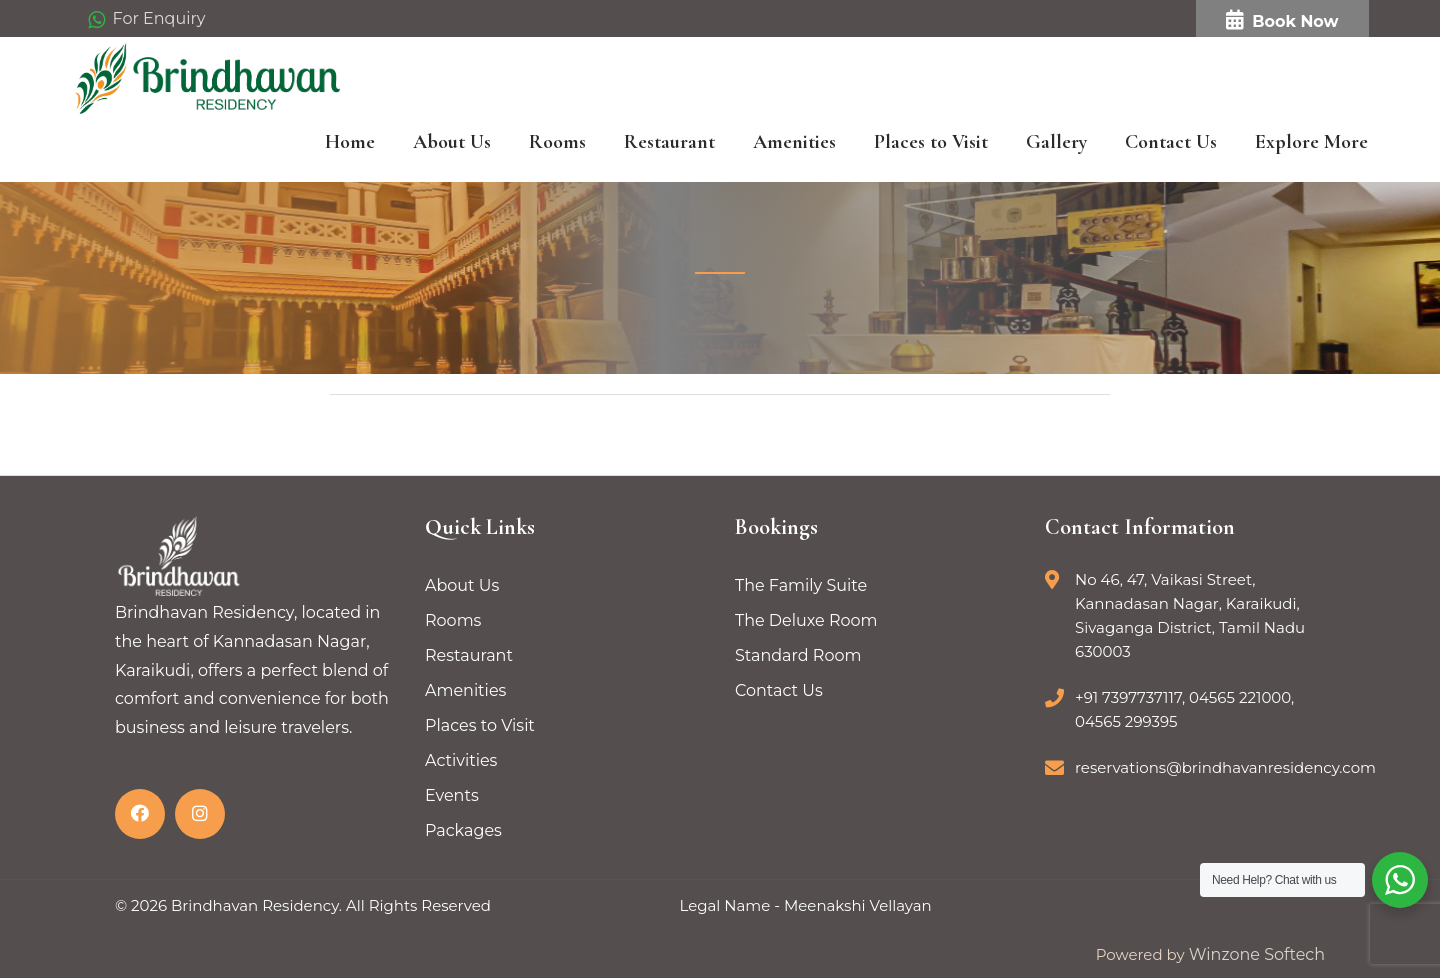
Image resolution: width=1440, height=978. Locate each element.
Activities (461, 760)
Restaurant (669, 142)
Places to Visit (931, 142)
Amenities (794, 142)
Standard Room (798, 655)
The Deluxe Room (806, 620)
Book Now (1282, 20)
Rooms (557, 142)
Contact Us (1171, 142)
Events (452, 795)
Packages (463, 830)
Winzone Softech (1255, 954)
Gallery (1056, 142)
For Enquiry (147, 19)
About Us (452, 142)
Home (350, 142)
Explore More (1311, 142)
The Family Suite (801, 585)
